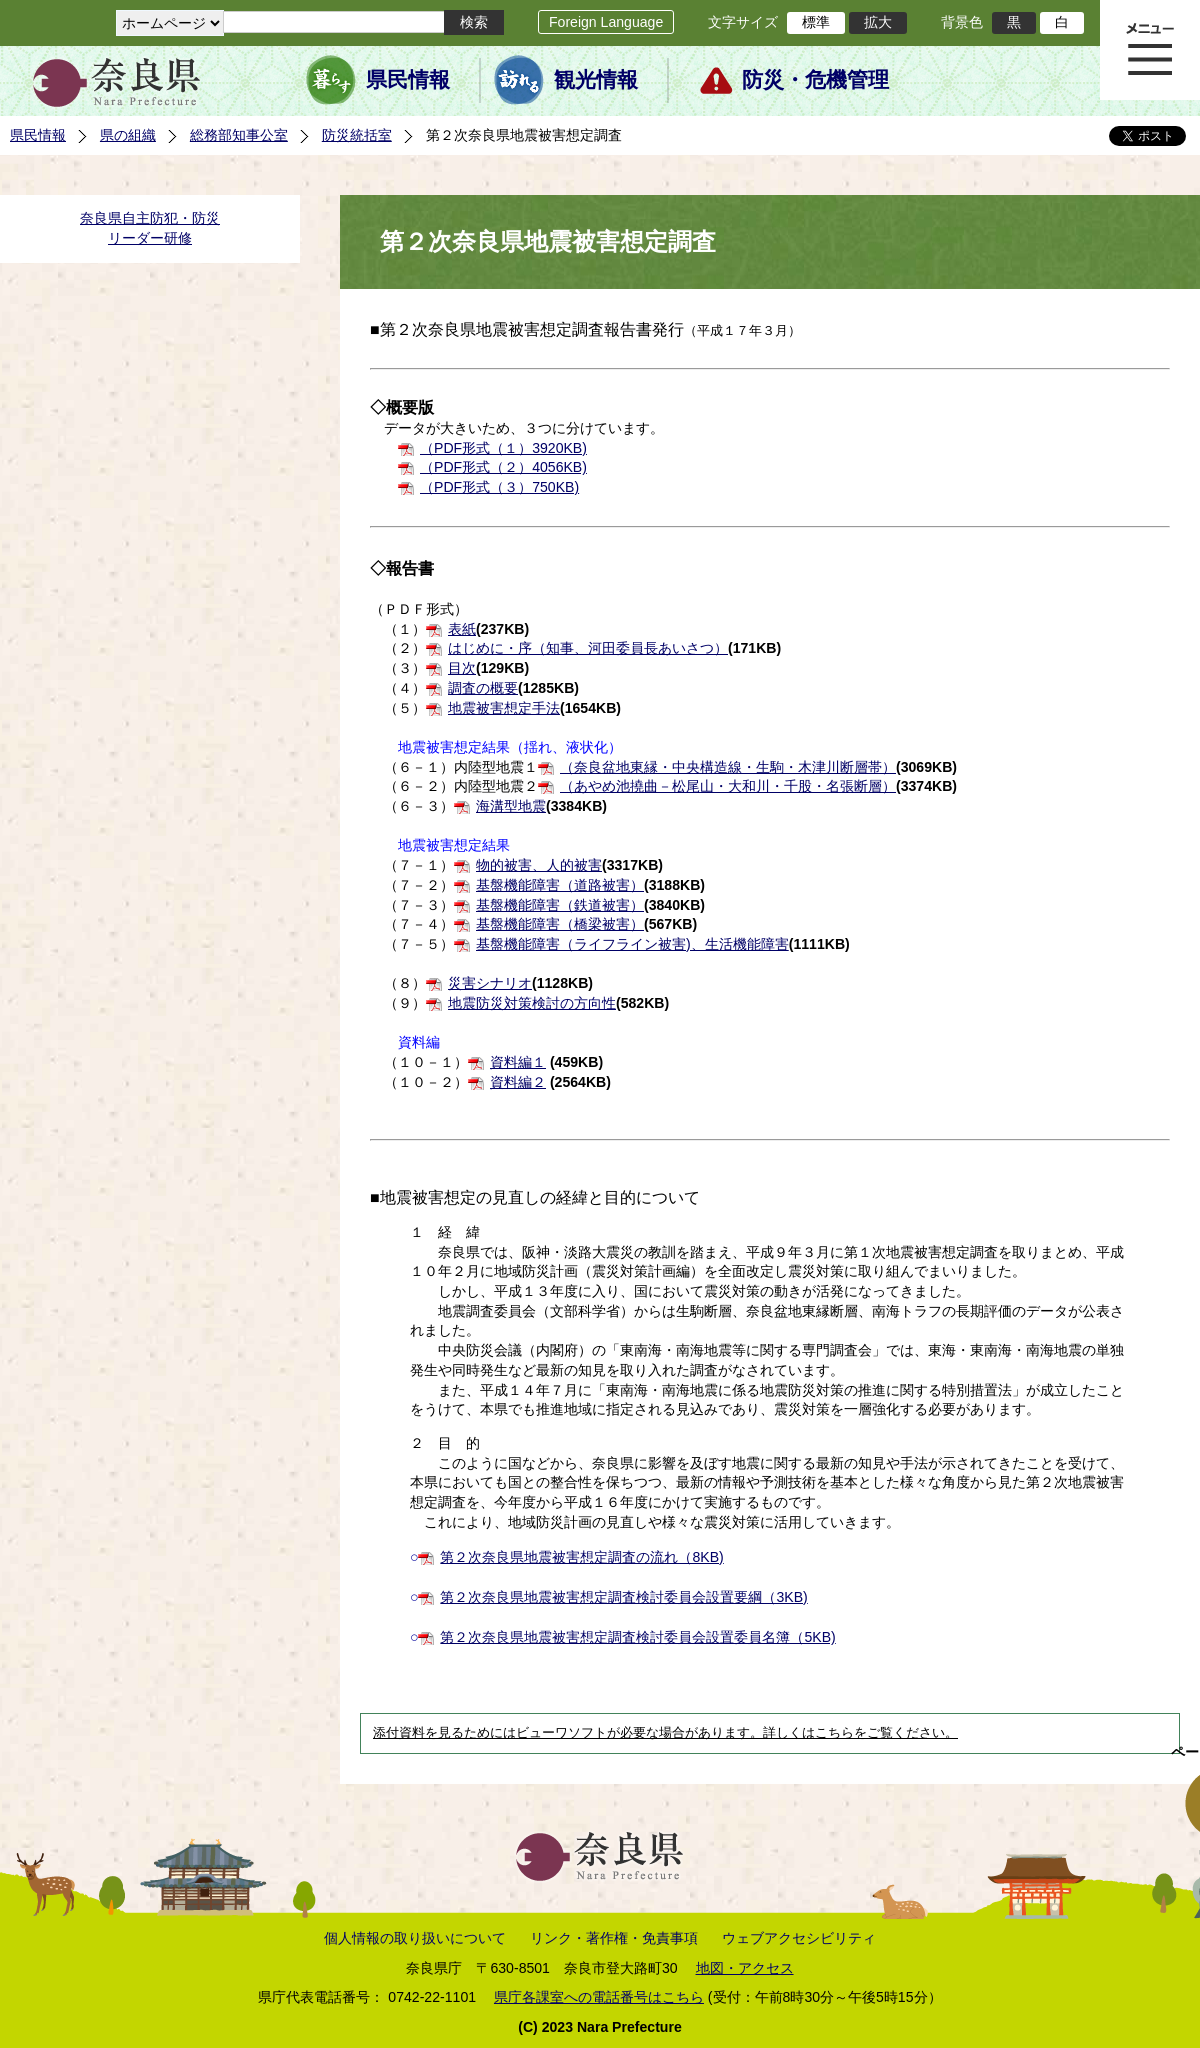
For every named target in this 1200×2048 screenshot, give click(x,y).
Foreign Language (606, 22)
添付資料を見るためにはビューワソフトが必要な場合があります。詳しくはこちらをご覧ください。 (665, 1733)
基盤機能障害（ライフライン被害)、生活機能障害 (632, 944)
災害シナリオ (490, 983)
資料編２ (518, 1082)
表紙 (462, 629)
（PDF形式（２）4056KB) (503, 467)
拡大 (878, 22)
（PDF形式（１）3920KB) (503, 448)
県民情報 (408, 80)
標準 (816, 22)
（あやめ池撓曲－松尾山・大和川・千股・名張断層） (728, 786)
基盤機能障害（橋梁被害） (560, 924)
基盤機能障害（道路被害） (560, 885)
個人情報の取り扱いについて (415, 1938)
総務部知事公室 (239, 135)
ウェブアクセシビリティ (799, 1938)
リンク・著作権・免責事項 (614, 1938)
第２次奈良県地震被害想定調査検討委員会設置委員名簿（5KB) (637, 1637)
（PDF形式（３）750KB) (499, 487)
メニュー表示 (1150, 50)
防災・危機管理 (815, 80)
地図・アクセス (745, 1968)
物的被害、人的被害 (539, 865)
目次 (462, 668)
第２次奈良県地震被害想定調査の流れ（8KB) (581, 1557)
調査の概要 (483, 688)
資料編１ (518, 1062)
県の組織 (128, 135)
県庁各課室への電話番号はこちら (599, 1997)
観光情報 (596, 80)
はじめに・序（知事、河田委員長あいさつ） (588, 648)
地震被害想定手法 (504, 708)
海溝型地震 (511, 806)
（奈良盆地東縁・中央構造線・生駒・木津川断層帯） (728, 767)
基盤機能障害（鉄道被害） (560, 905)
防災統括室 (357, 135)
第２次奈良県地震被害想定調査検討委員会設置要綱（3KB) (623, 1597)
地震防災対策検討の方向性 (532, 1003)
